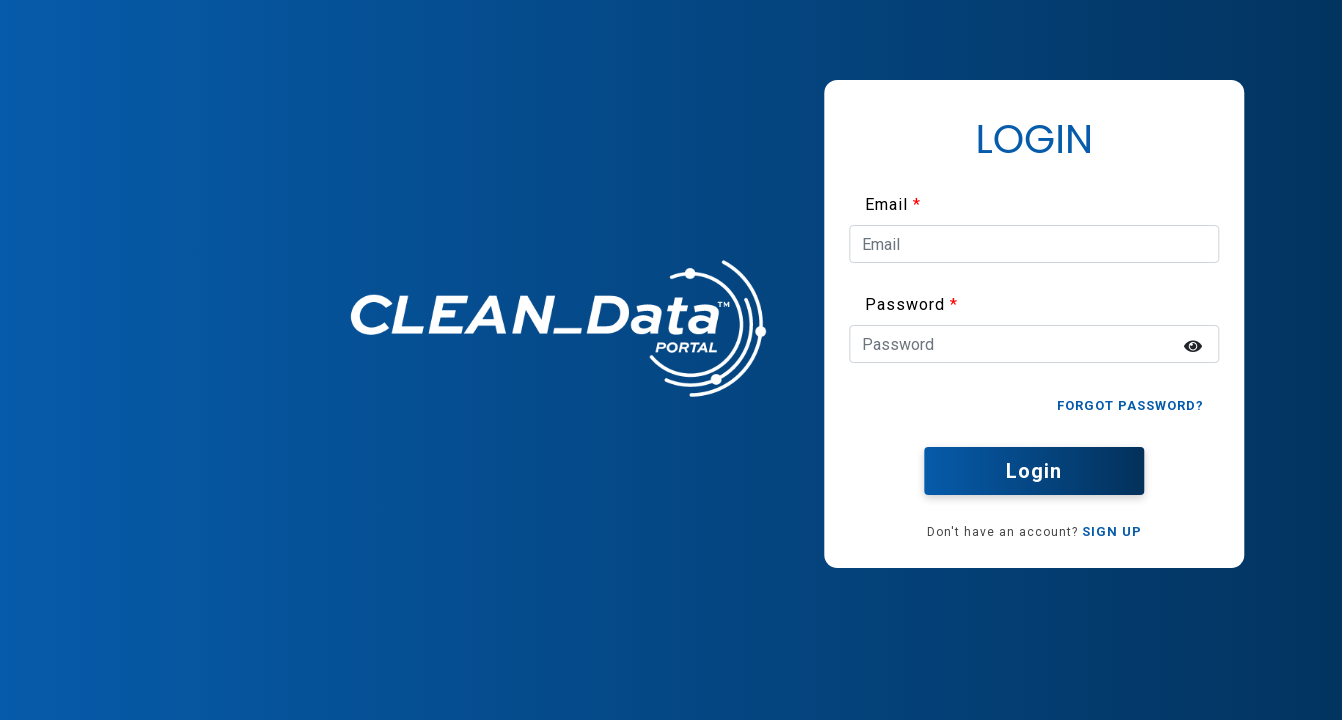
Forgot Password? (1130, 405)
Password (905, 304)
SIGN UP (1112, 531)
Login (1034, 471)
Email (886, 204)
